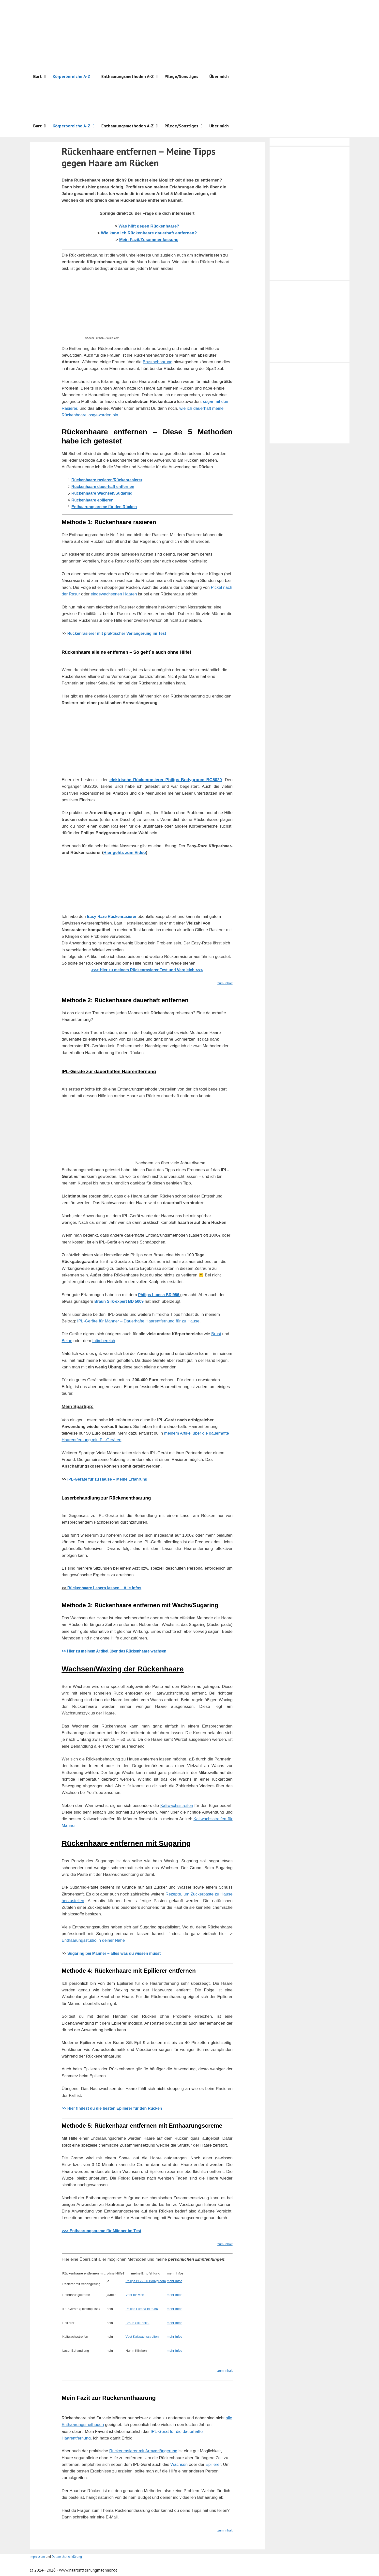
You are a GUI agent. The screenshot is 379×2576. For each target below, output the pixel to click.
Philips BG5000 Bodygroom (145, 2281)
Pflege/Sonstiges (185, 76)
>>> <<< (147, 970)
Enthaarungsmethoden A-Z (131, 76)
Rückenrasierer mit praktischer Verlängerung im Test (116, 633)
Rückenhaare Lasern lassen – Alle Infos (104, 1588)
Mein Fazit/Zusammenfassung (149, 239)
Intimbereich (103, 1340)
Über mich (219, 76)
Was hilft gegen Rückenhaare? (149, 226)
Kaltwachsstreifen (176, 1805)
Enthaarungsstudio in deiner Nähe (93, 1940)
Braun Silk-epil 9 (137, 2323)
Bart (41, 76)
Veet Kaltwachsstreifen (142, 2336)
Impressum (37, 2557)
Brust (216, 1334)
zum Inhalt (225, 983)
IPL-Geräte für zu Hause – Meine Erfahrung (107, 1479)
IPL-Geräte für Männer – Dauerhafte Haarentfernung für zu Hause (138, 1321)
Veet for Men (134, 2295)
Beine (67, 1340)
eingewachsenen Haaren (114, 594)
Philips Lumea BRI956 (141, 2309)
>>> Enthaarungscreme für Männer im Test (101, 2231)
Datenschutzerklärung (67, 2557)
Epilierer (213, 2464)
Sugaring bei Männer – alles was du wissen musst (114, 1953)
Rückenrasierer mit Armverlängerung (143, 2451)
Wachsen (179, 2464)
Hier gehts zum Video (125, 852)
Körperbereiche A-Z (75, 76)
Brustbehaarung (157, 362)
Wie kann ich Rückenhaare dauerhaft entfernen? (149, 233)
